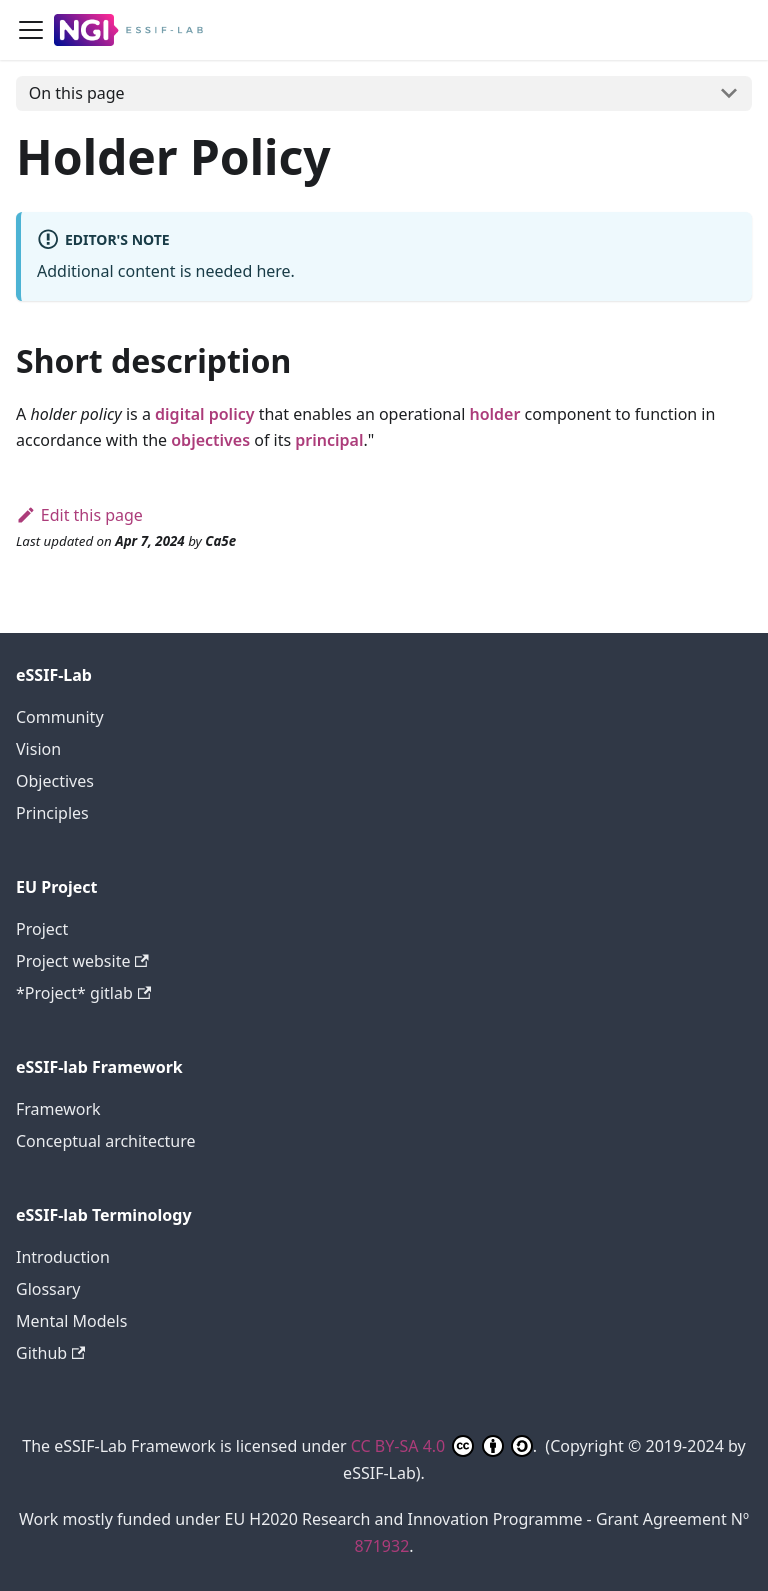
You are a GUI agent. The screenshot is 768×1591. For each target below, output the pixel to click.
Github (50, 1353)
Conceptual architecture (106, 1141)
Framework (58, 1109)
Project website (82, 961)
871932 (381, 1546)
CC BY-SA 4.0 (442, 1446)
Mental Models (71, 1321)
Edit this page (79, 515)
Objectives (55, 781)
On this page (77, 93)
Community (60, 717)
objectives (210, 440)
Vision (38, 749)
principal (329, 440)
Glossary (48, 1289)
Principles (52, 813)
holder (494, 414)
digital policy (204, 414)
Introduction (63, 1257)
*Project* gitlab (83, 993)
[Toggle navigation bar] (31, 30)
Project (42, 929)
